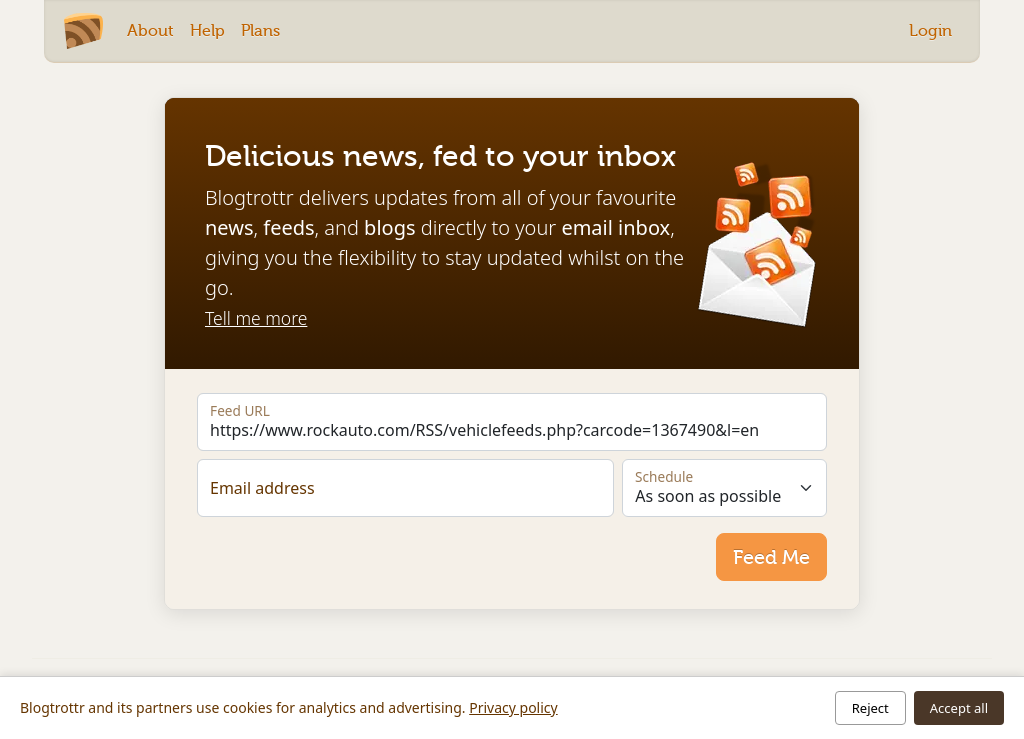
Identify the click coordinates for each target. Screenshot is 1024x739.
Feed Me (771, 557)
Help (207, 30)
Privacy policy (513, 707)
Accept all (959, 708)
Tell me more (256, 318)
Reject (870, 708)
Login (930, 30)
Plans (260, 30)
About (150, 30)
